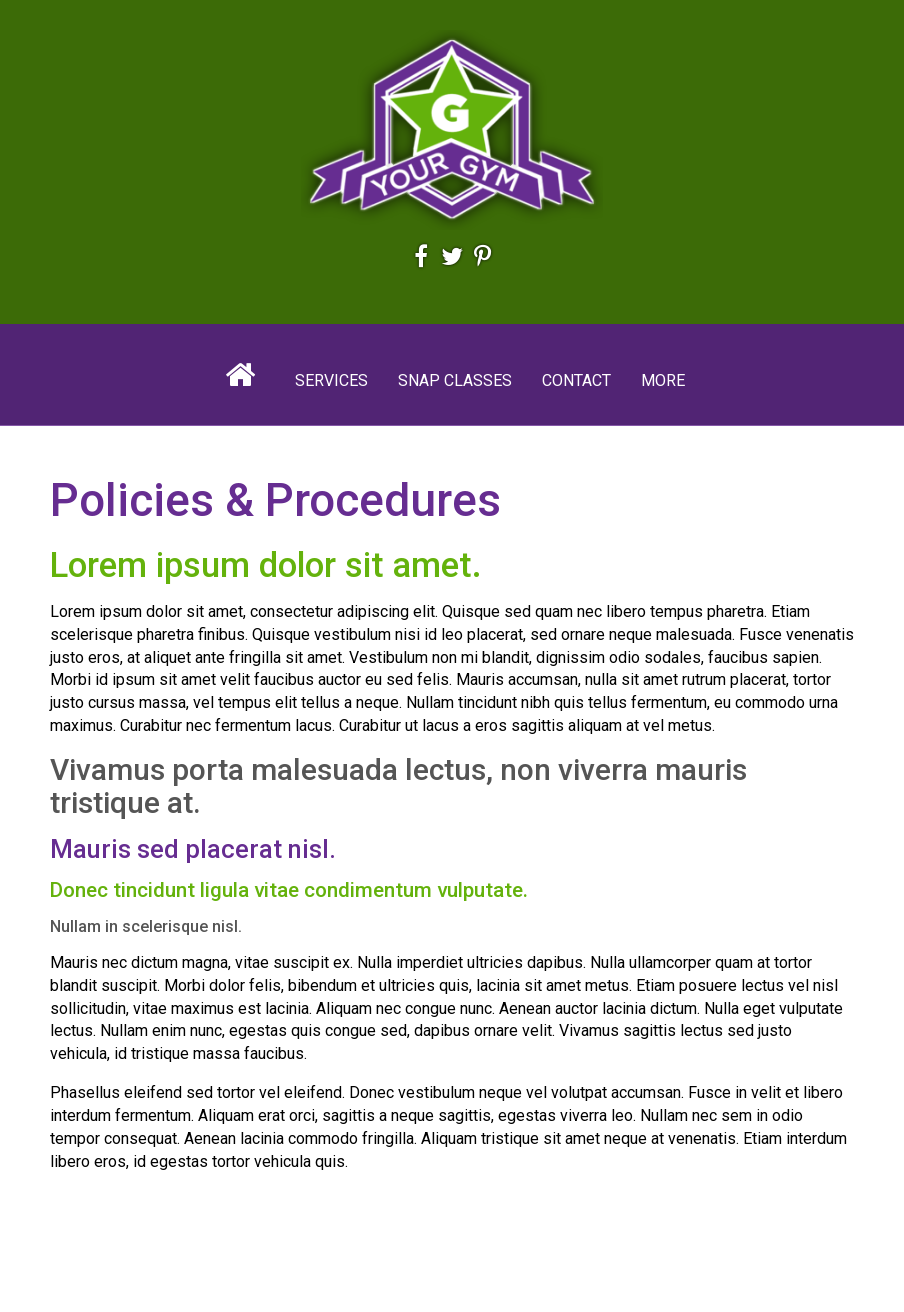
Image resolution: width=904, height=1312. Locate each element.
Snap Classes (455, 380)
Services (331, 380)
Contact (576, 380)
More (663, 380)
